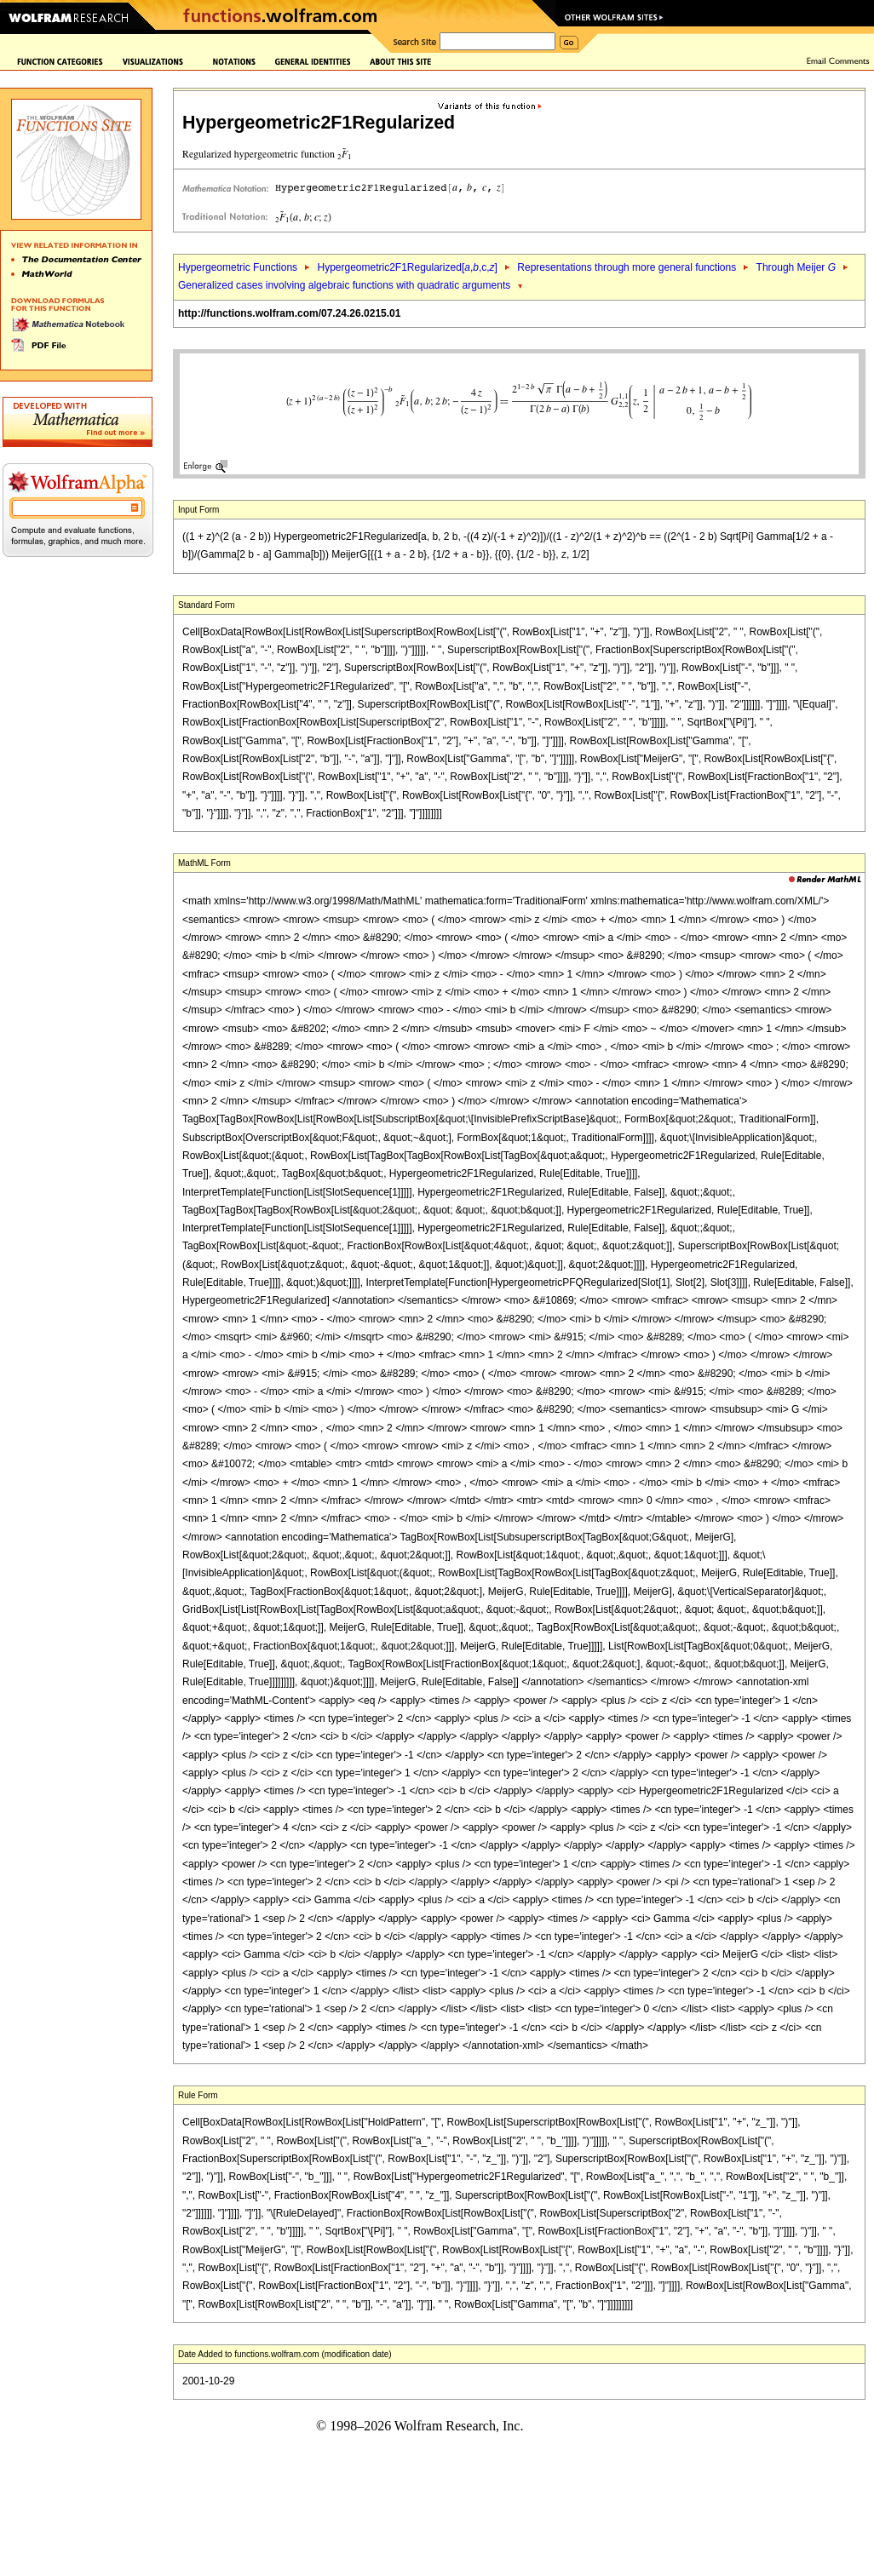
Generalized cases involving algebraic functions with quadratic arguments (344, 285)
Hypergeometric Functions (237, 267)
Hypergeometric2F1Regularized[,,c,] (407, 267)
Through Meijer (796, 267)
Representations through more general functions (626, 267)
